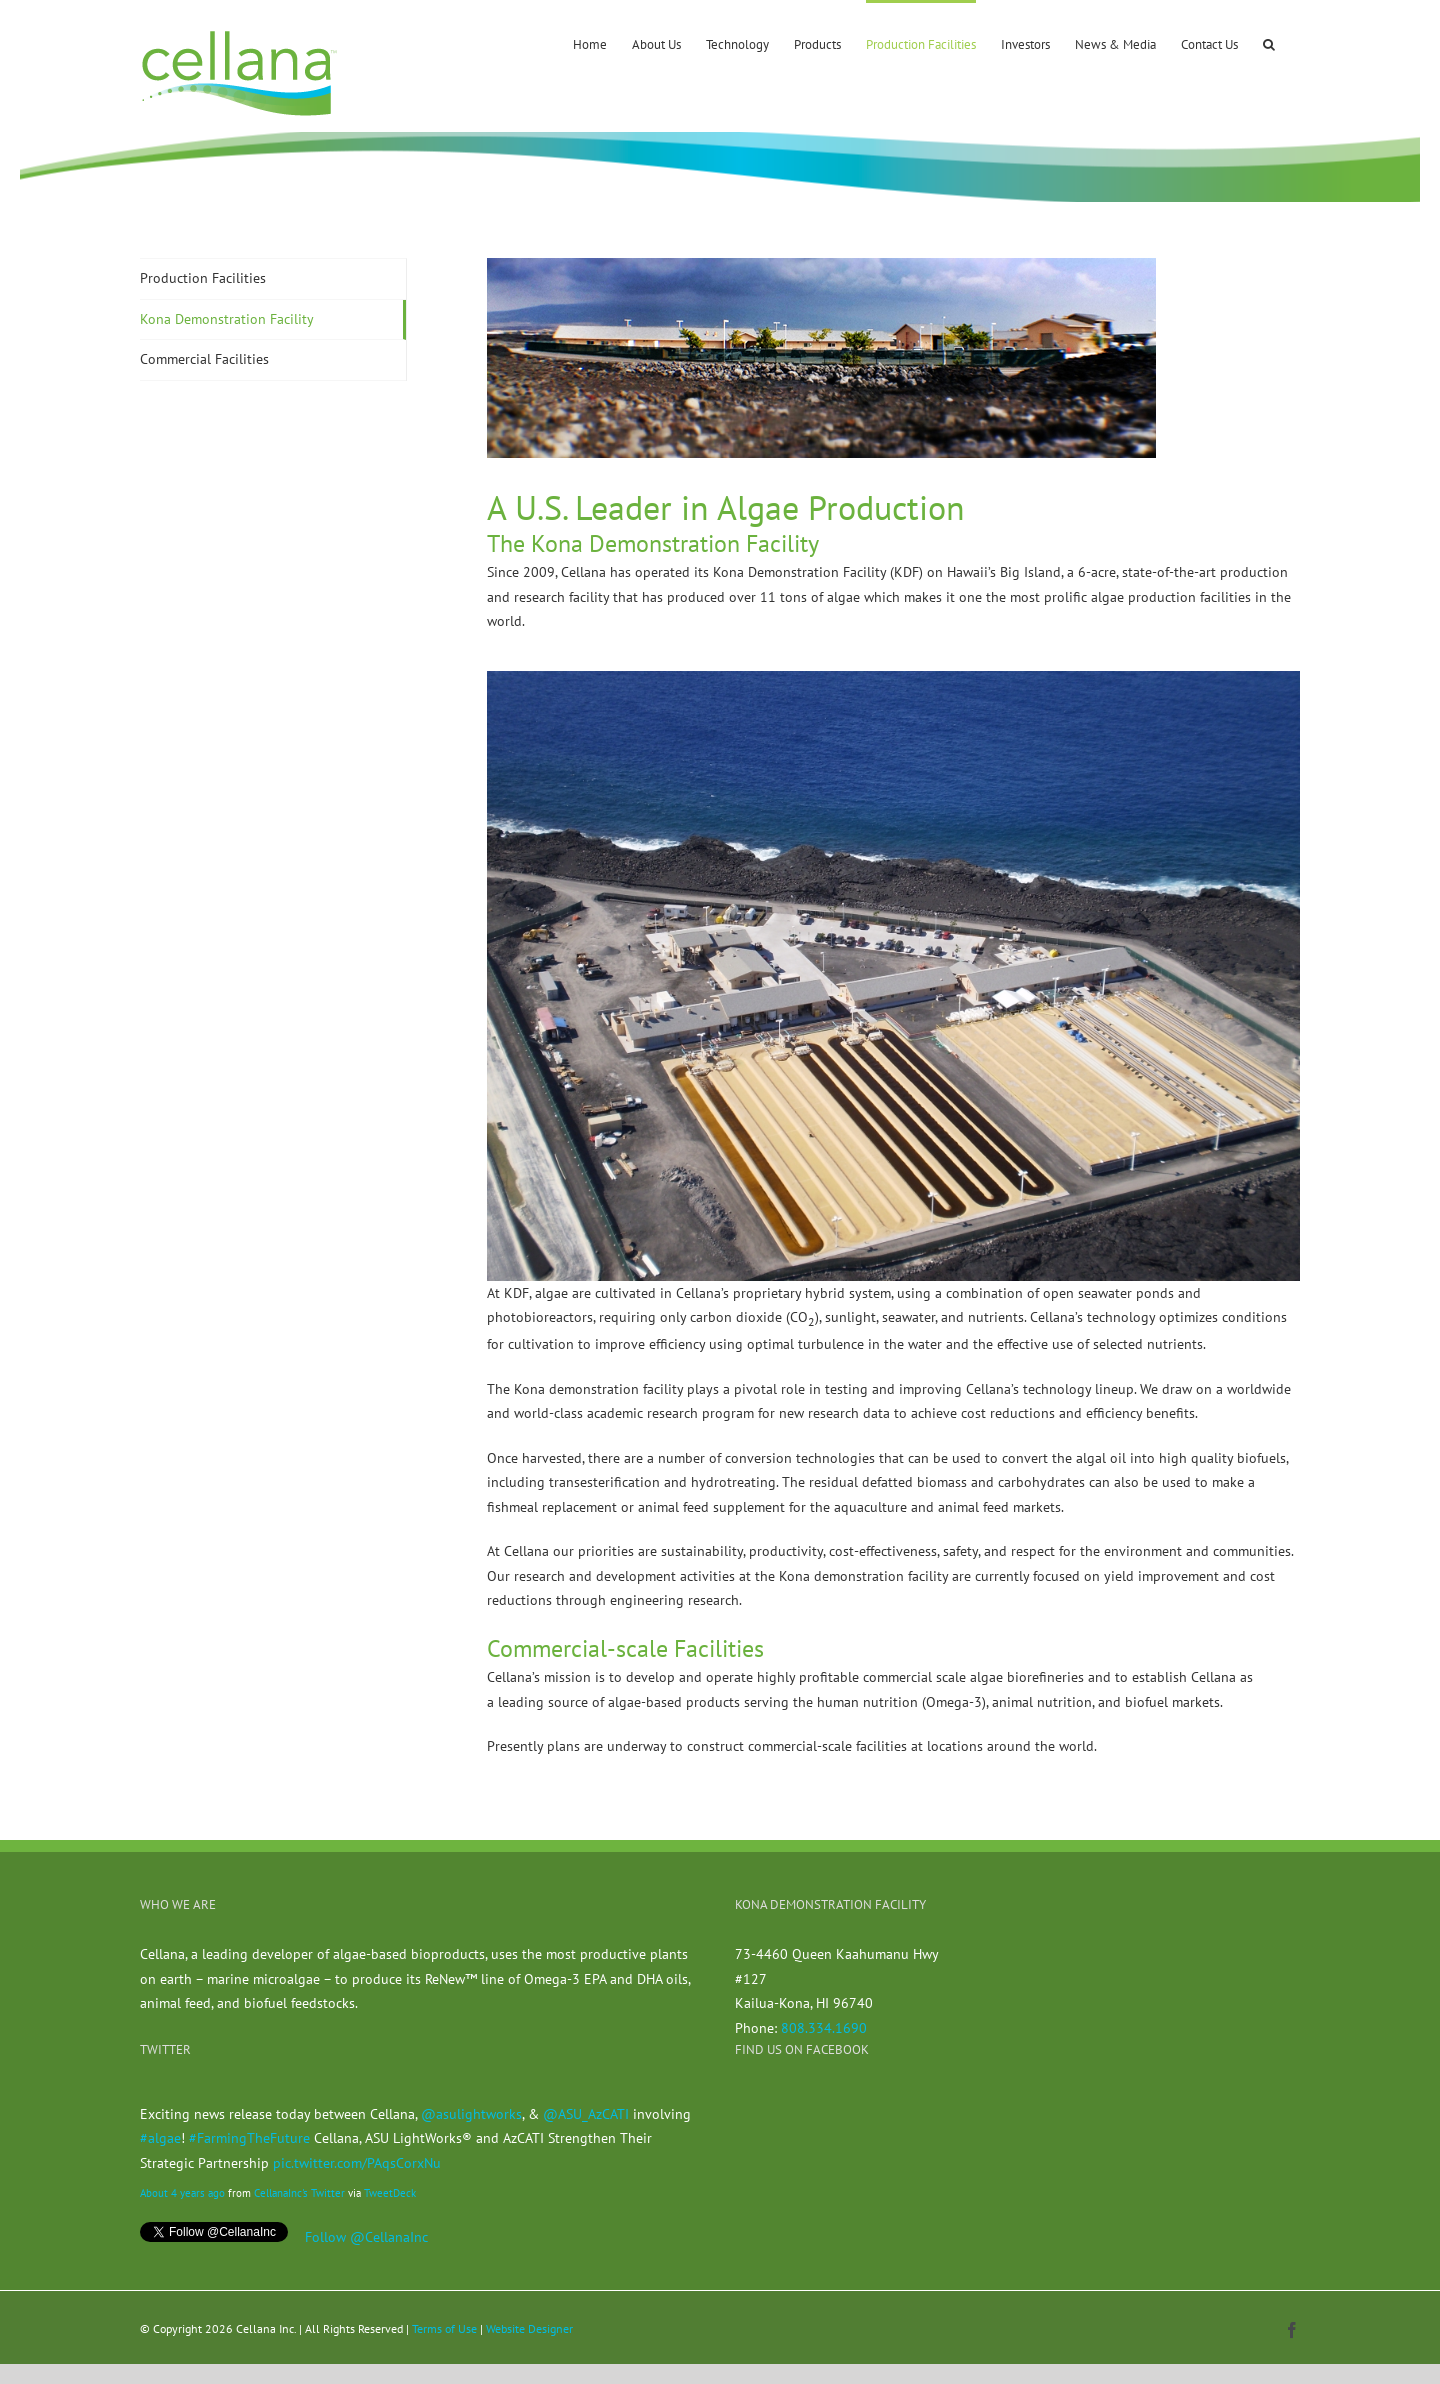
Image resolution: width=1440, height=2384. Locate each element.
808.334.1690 (824, 2028)
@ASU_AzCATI (586, 2114)
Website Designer (529, 2328)
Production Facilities (203, 278)
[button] (1269, 43)
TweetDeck (390, 2193)
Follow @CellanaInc (366, 2237)
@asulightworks (471, 2114)
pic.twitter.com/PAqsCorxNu (357, 2163)
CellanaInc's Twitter (299, 2193)
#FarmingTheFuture (249, 2138)
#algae (160, 2138)
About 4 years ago (182, 2193)
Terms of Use (444, 2328)
